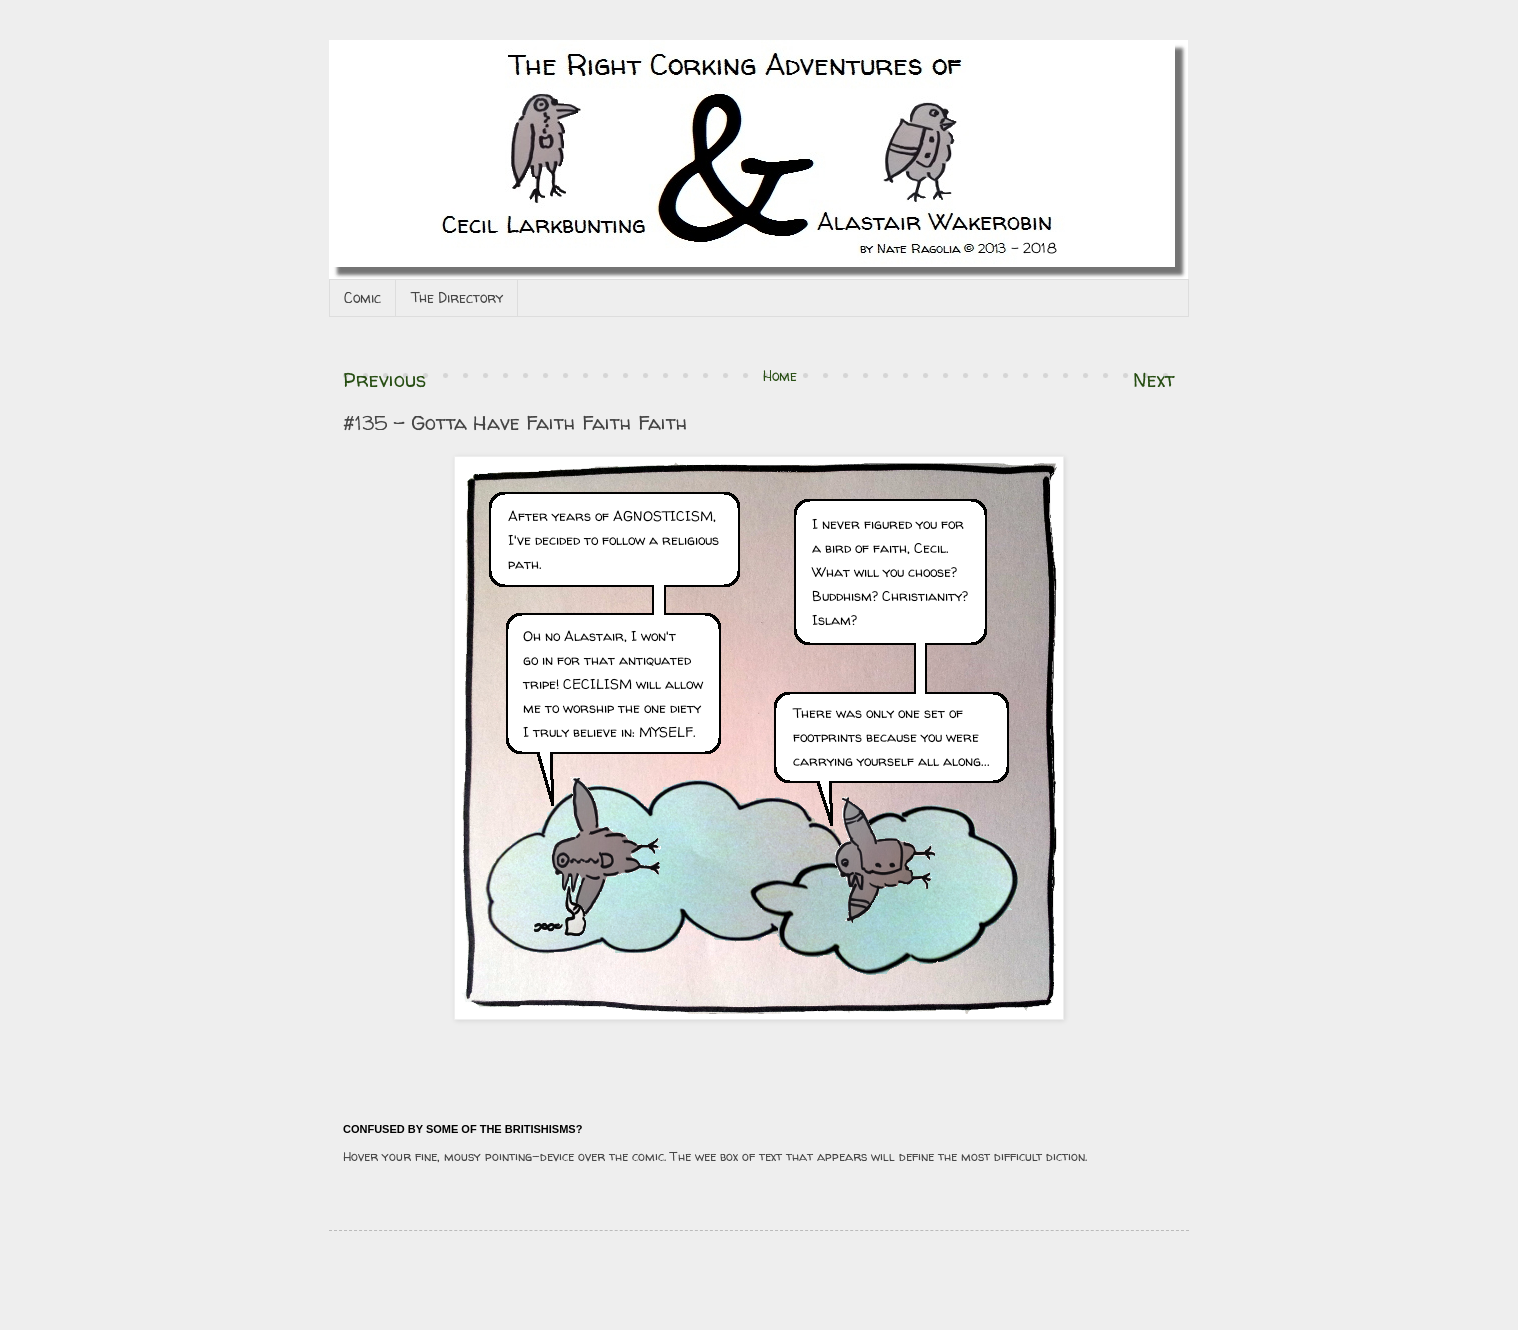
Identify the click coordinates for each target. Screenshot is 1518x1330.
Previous (384, 379)
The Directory (457, 297)
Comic (362, 297)
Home (780, 375)
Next (1154, 379)
